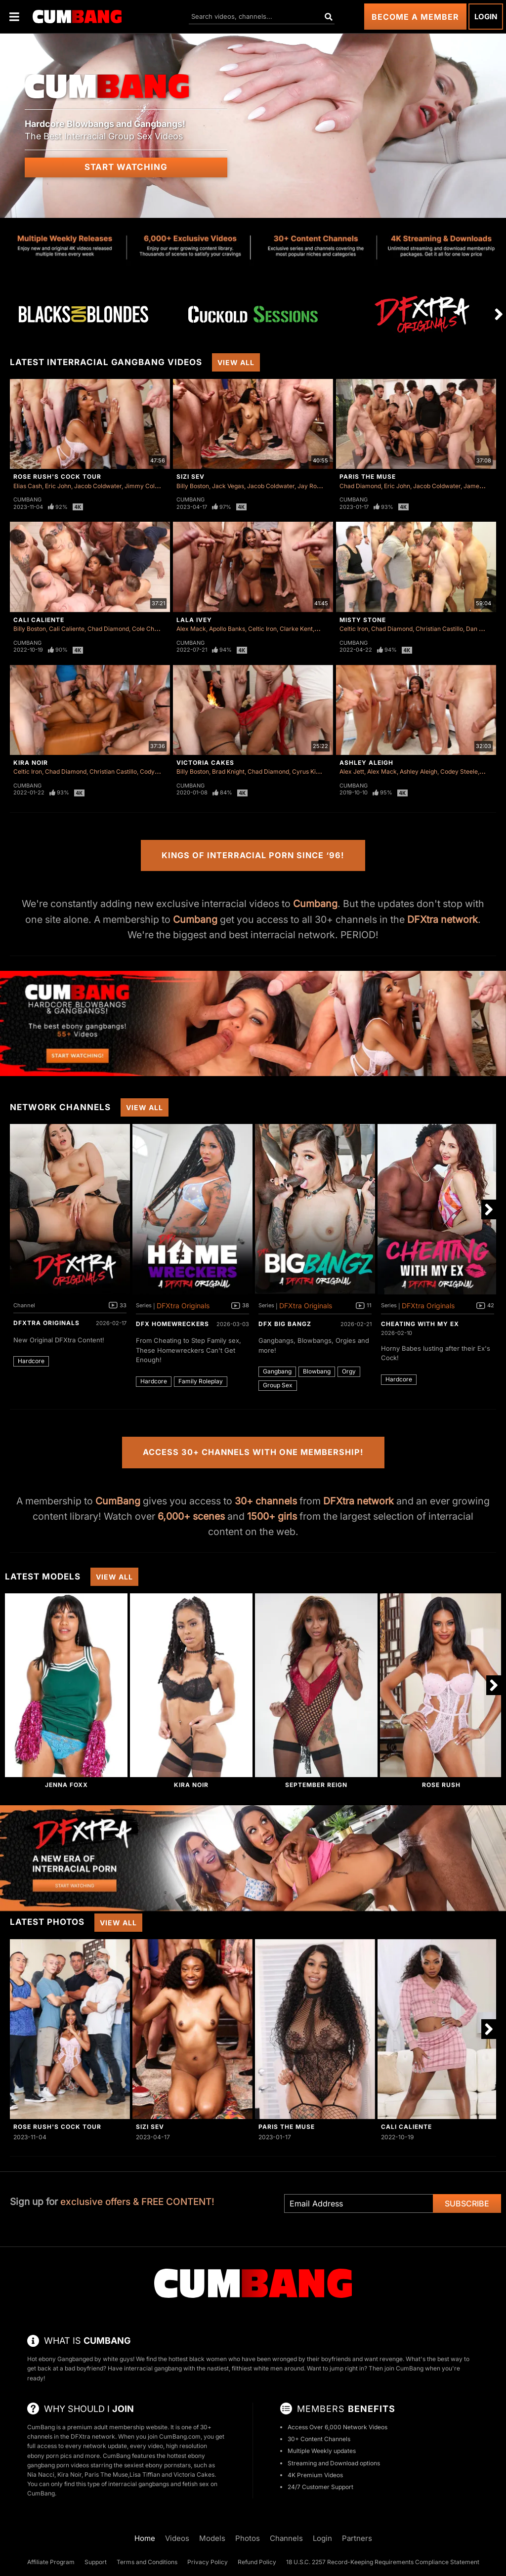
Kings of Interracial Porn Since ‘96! (253, 855)
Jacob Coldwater (98, 486)
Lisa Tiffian (144, 2474)
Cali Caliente (38, 619)
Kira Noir (30, 762)
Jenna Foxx (66, 1784)
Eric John (58, 486)
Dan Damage (484, 628)
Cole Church (149, 628)
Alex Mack (191, 628)
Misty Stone (362, 619)
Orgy (349, 1371)
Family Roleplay (200, 1381)
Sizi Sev (190, 476)
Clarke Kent (296, 628)
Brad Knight (228, 771)
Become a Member (415, 17)
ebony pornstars (168, 2465)
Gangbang (277, 1371)
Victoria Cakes (205, 762)
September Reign (316, 1784)
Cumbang (27, 499)
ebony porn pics (49, 2455)
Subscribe (467, 2203)
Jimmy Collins (144, 486)
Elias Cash (27, 486)
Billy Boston (192, 486)
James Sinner (483, 486)
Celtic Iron (262, 628)
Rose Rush (441, 1784)
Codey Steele (459, 771)
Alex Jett (351, 771)
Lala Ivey (194, 619)
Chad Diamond (360, 486)
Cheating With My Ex (420, 1324)
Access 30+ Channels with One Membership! (253, 1452)
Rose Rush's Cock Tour (57, 476)
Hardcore (31, 1361)
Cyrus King (307, 771)
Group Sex (278, 1385)
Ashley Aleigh (366, 762)
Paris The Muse (367, 476)
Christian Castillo (439, 628)
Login (485, 16)
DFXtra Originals (46, 1323)
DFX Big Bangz (284, 1324)
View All (235, 362)
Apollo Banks (227, 628)
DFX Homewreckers (172, 1324)
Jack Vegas (228, 486)
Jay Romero (314, 486)
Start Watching (126, 167)
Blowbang (317, 1371)
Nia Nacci (40, 2474)
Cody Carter (157, 771)
